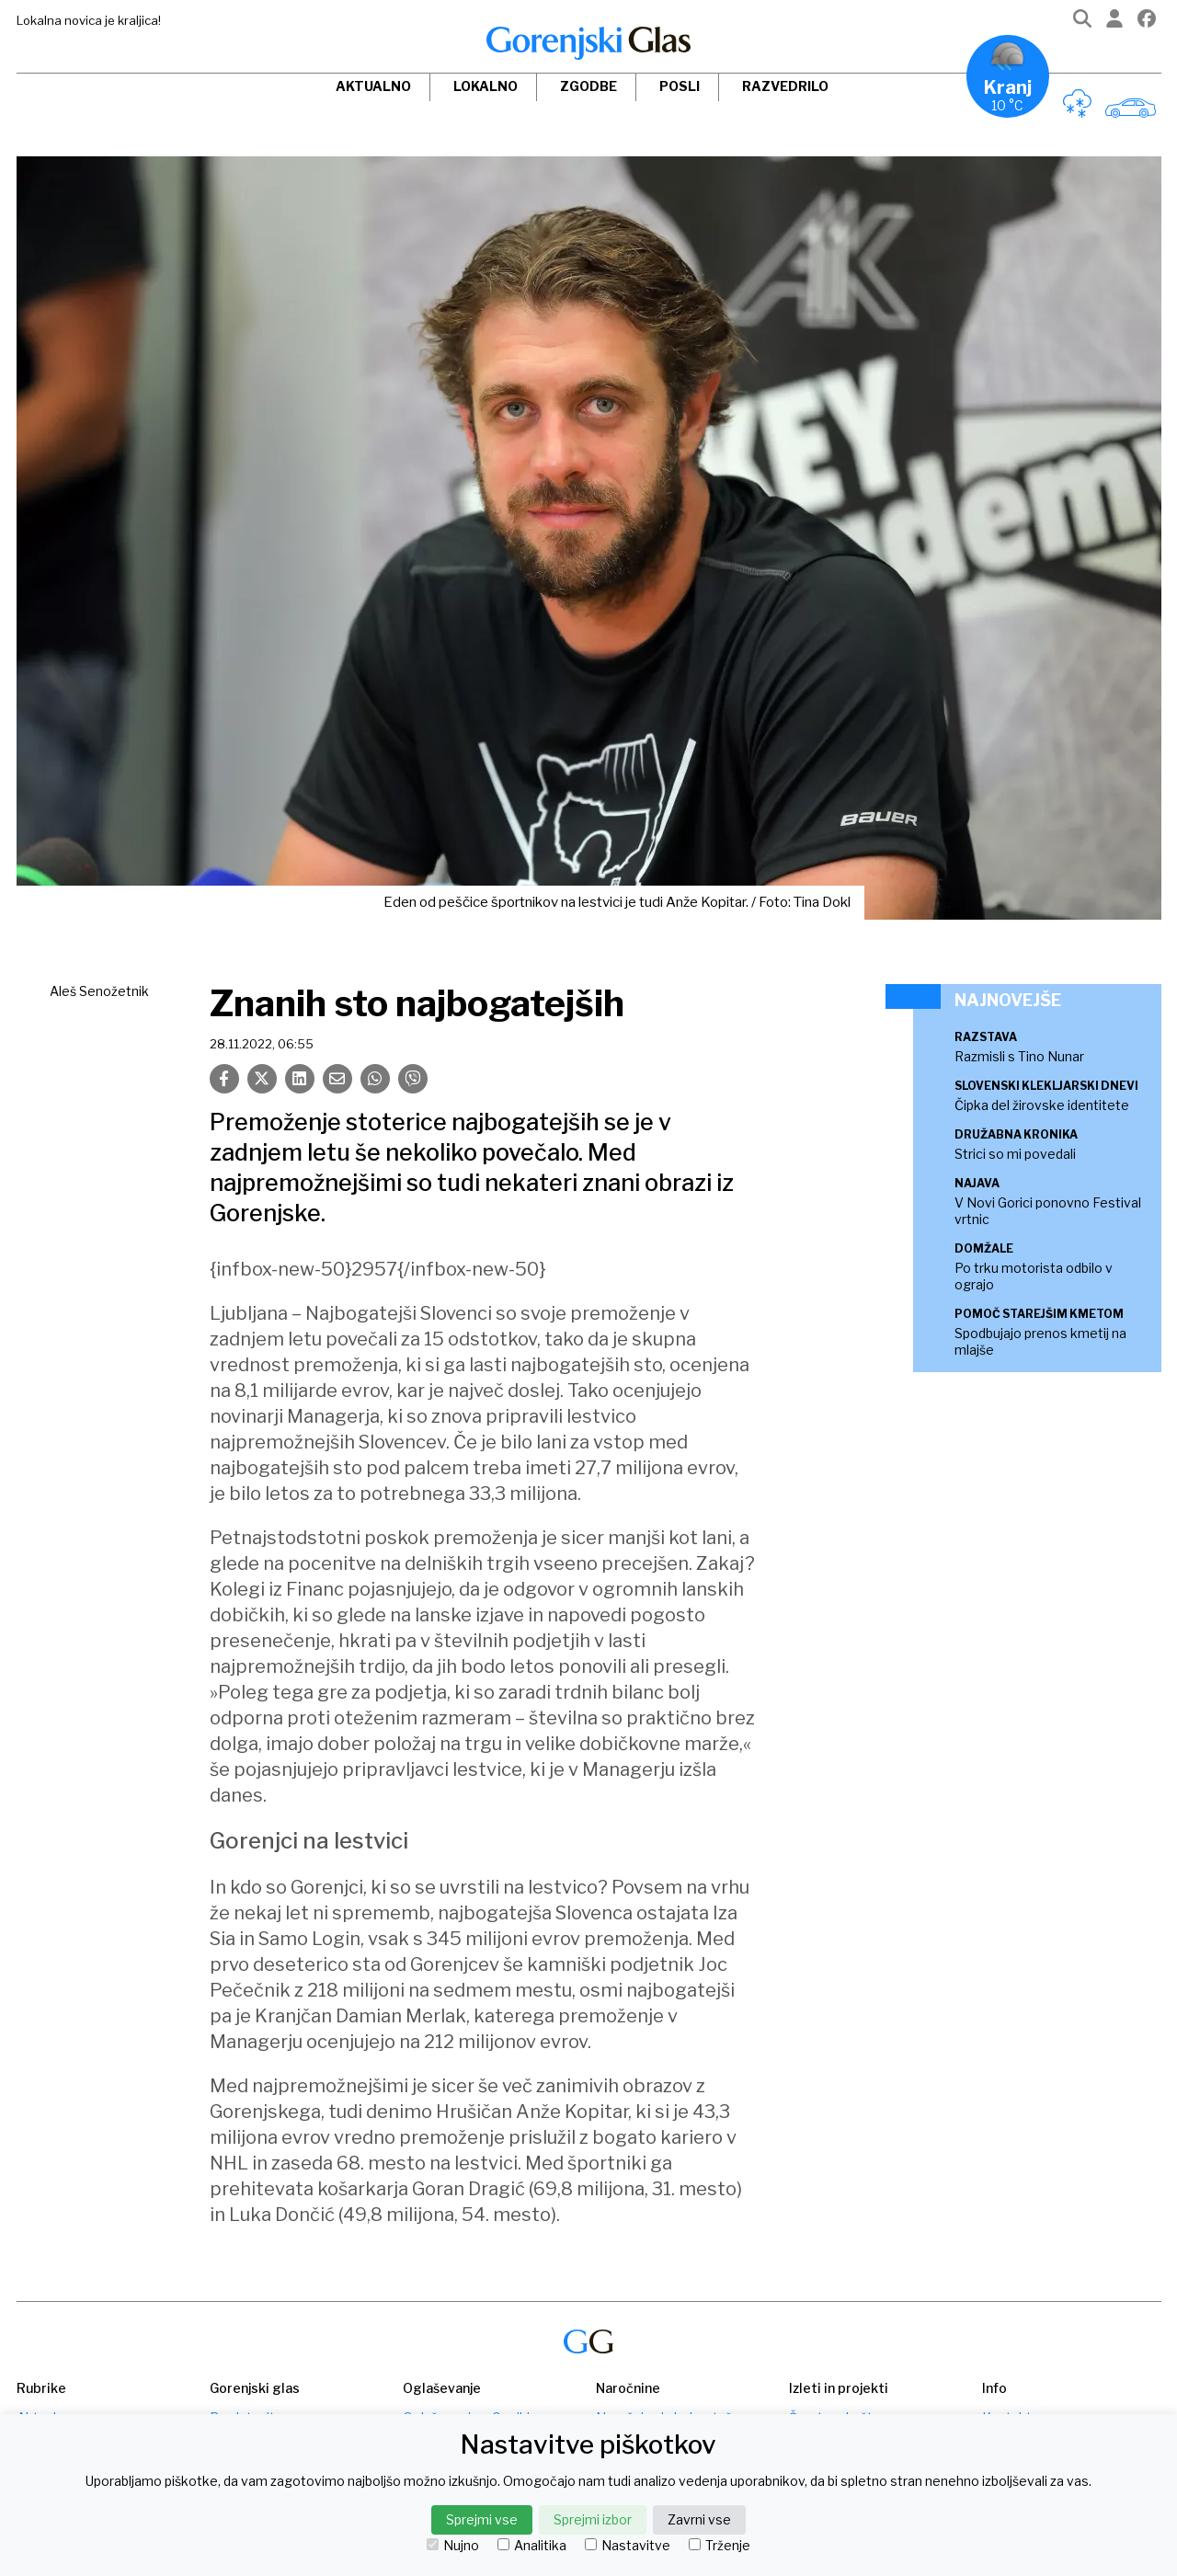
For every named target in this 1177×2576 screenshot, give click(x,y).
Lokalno (485, 86)
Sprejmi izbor (593, 2519)
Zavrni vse (699, 2519)
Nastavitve (627, 2545)
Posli (679, 86)
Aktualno (373, 86)
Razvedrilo (785, 86)
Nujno (453, 2545)
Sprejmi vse (482, 2519)
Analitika (531, 2545)
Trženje (719, 2545)
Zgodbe (588, 86)
